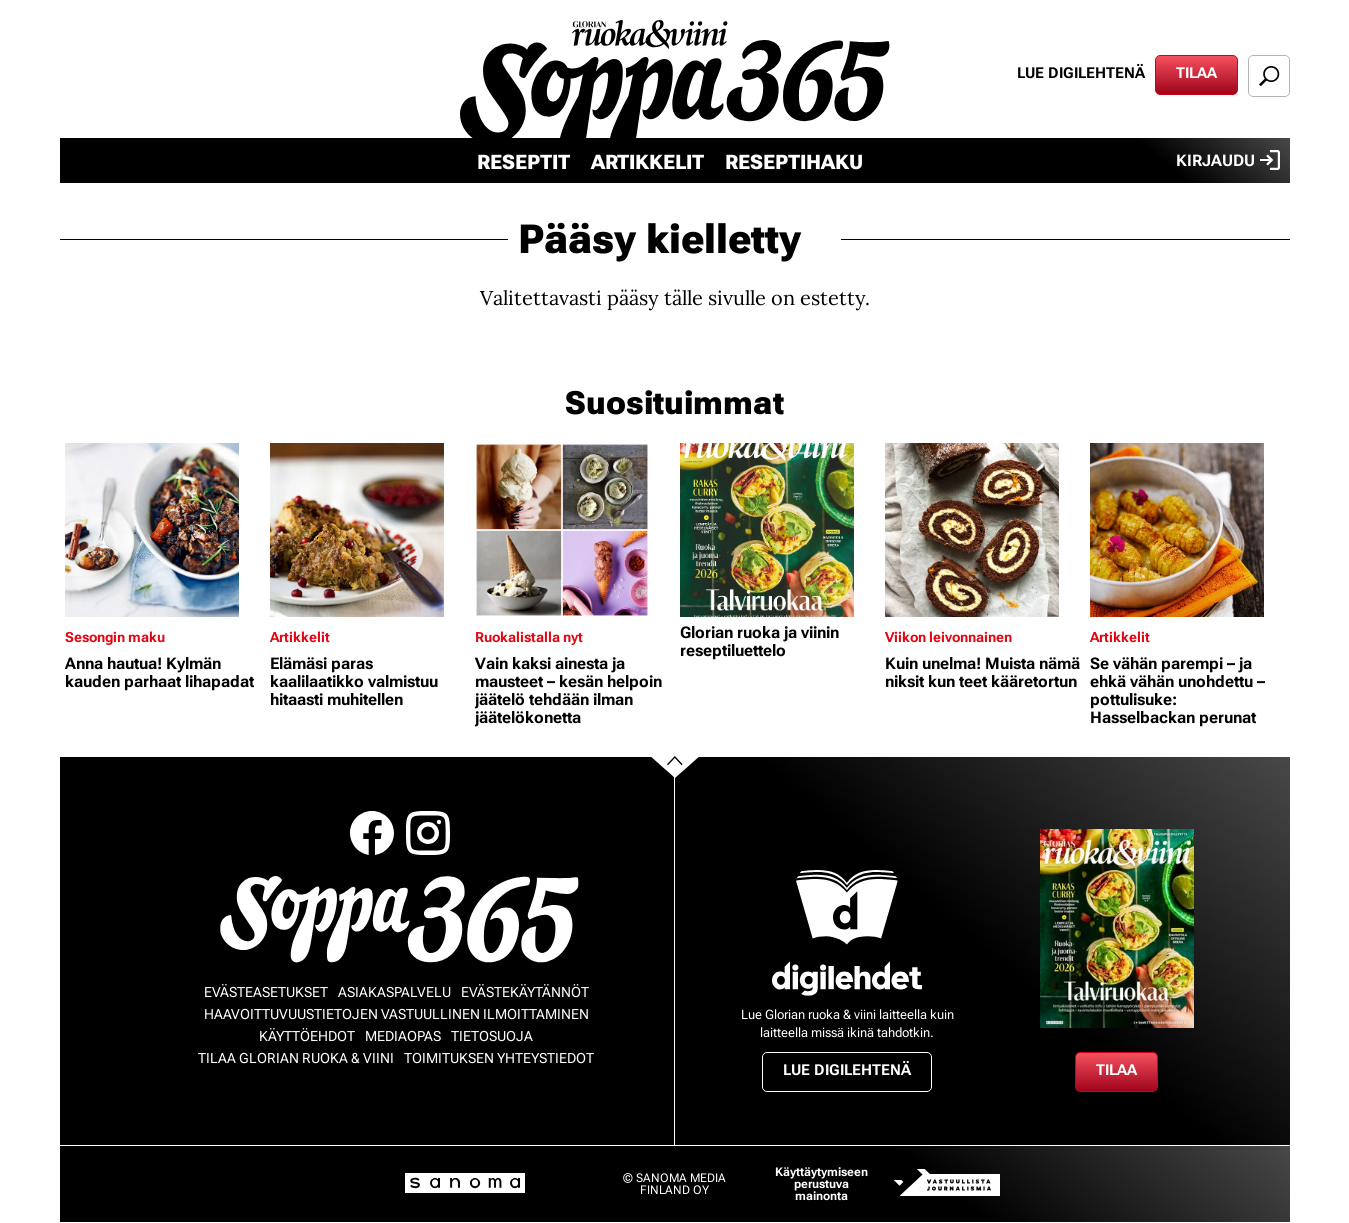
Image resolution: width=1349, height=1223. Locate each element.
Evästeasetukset (266, 992)
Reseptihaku (794, 162)
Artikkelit (647, 162)
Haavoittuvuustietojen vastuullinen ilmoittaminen (396, 1014)
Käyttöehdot (307, 1036)
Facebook (372, 833)
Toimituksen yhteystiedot (499, 1058)
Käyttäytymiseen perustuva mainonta (821, 1184)
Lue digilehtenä (1081, 73)
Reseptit (523, 162)
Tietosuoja (492, 1036)
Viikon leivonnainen (948, 637)
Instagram (428, 833)
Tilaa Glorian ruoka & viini (296, 1058)
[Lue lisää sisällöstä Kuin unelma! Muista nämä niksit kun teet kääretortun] (982, 530)
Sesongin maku (115, 637)
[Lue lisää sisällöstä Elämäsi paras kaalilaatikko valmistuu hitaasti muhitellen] (367, 530)
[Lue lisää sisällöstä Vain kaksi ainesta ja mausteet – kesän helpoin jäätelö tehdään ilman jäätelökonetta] (572, 530)
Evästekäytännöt (525, 992)
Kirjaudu (1228, 160)
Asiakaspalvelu (394, 992)
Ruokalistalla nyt (529, 637)
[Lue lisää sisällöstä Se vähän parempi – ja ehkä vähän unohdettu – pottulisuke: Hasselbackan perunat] (1187, 530)
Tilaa (1196, 73)
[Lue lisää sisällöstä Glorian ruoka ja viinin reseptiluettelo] (777, 530)
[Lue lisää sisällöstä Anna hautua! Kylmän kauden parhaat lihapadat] (162, 530)
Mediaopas (403, 1036)
